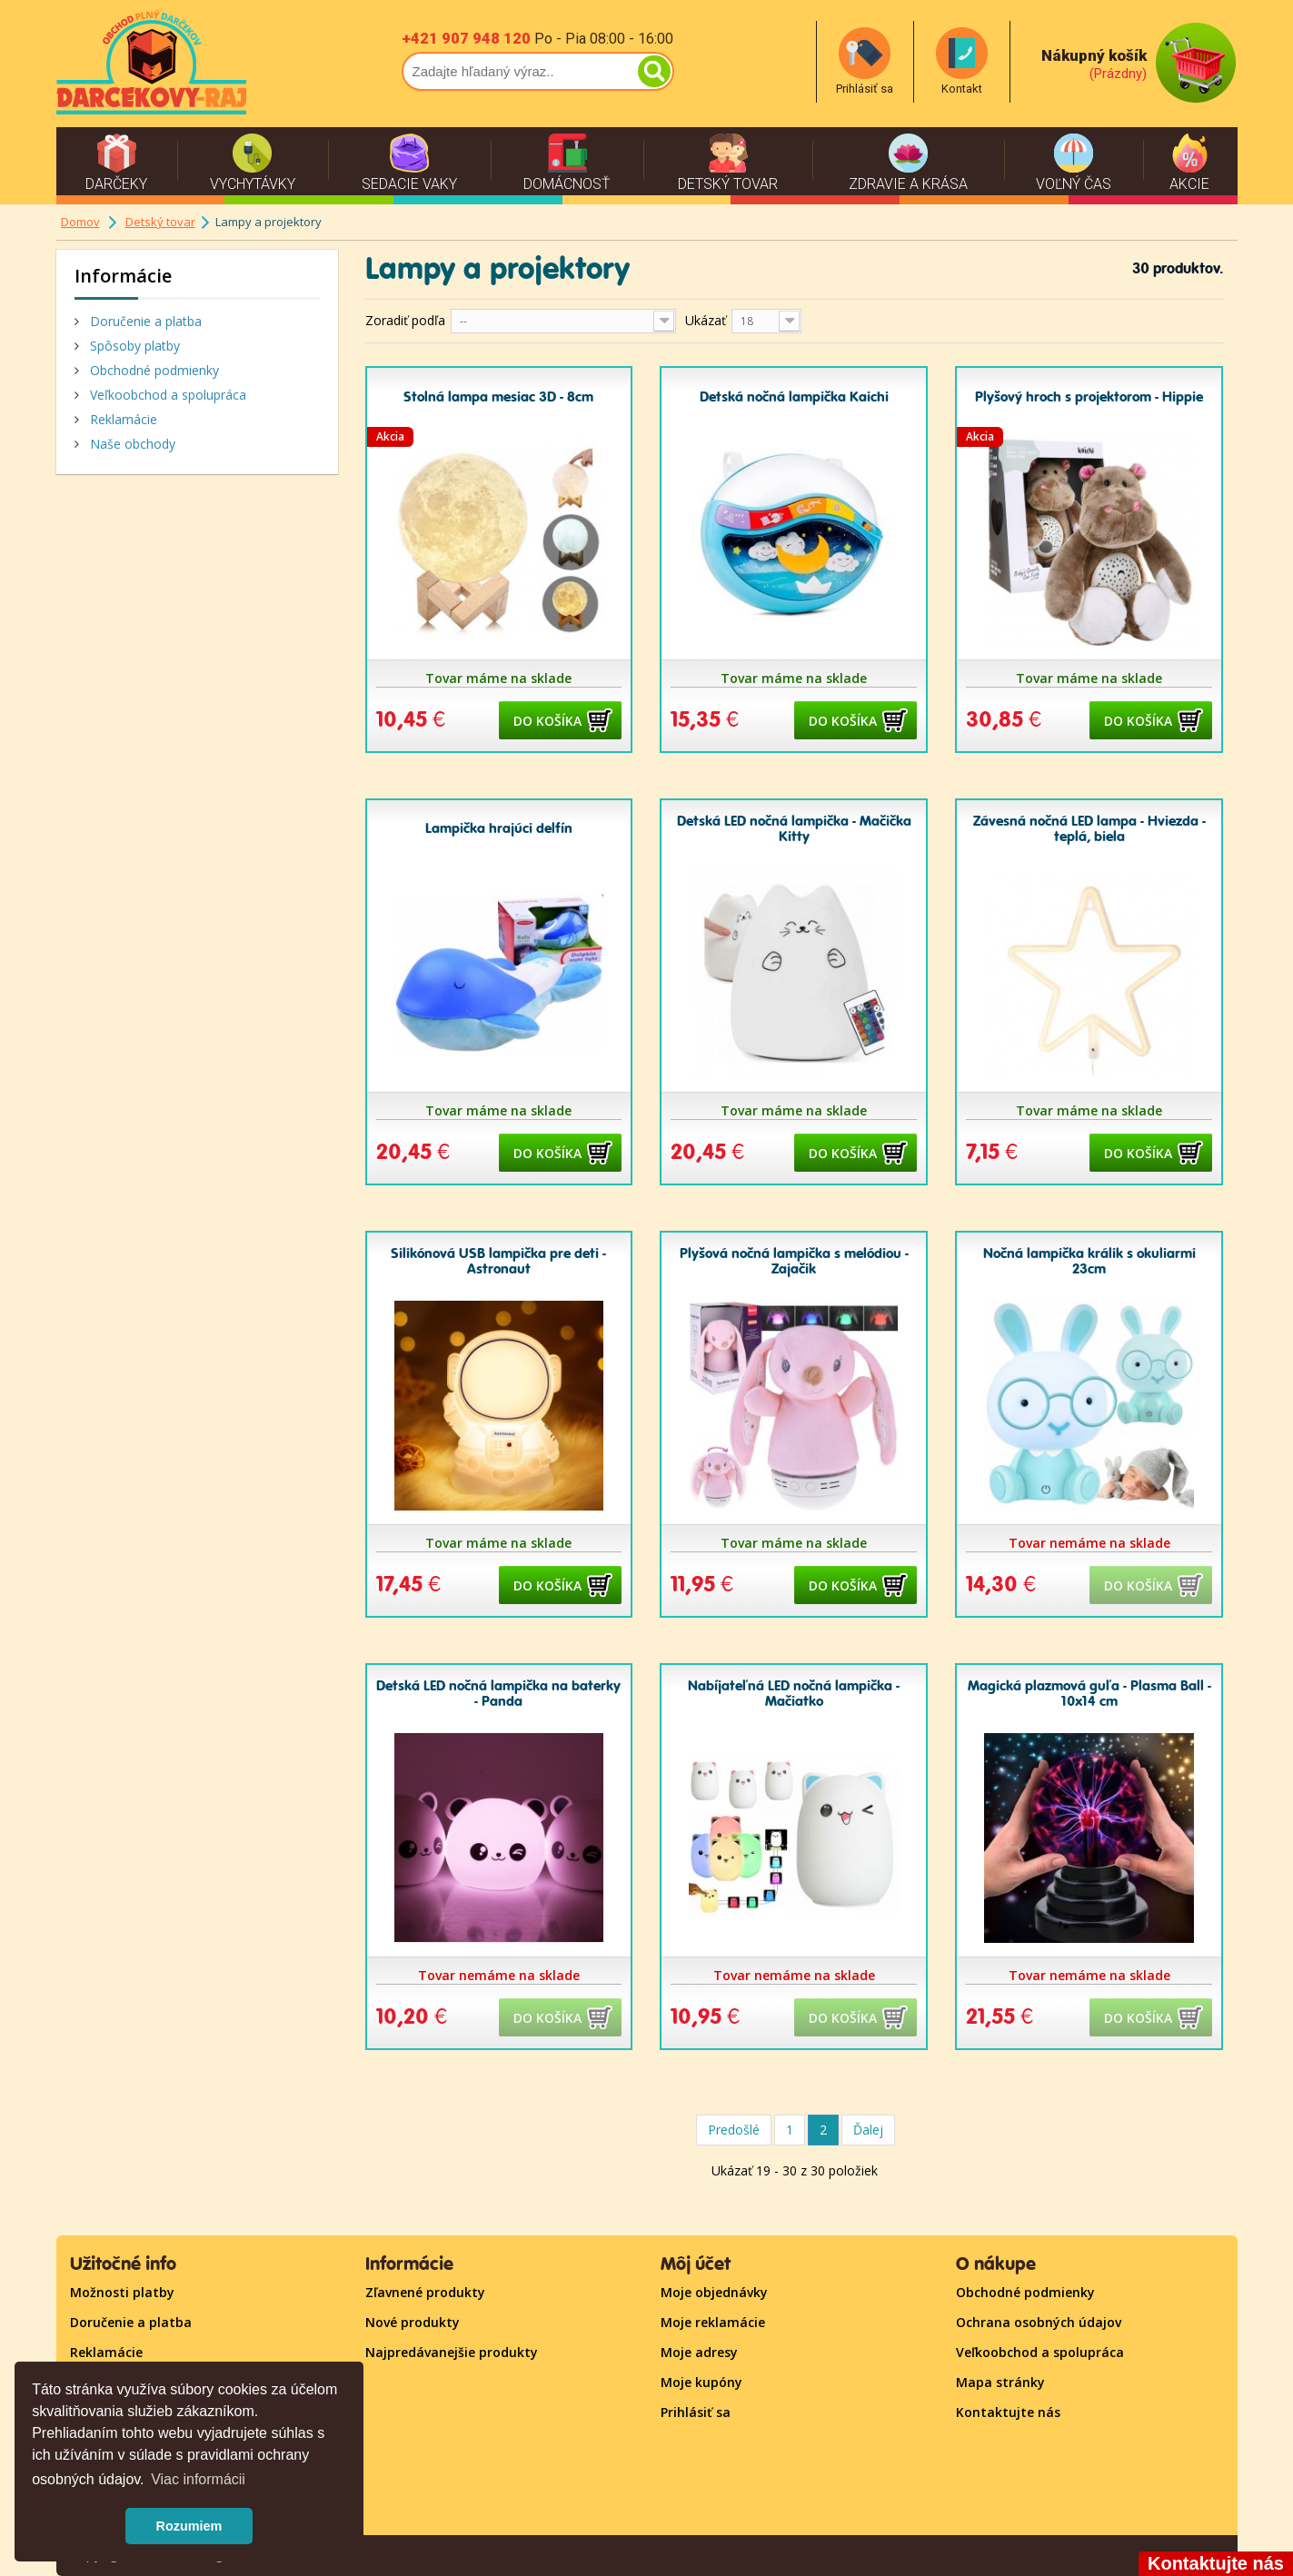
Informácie (123, 275)
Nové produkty (412, 2322)
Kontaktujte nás (1008, 2412)
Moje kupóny (701, 2382)
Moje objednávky (714, 2292)
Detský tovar (160, 221)
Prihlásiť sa (696, 2412)
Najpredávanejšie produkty (451, 2352)
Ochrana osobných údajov (1038, 2322)
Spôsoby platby (133, 345)
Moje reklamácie (713, 2322)
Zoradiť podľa (405, 320)
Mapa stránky (1000, 2382)
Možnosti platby (122, 2292)
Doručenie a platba (144, 321)
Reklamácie (121, 419)
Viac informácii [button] (198, 2479)
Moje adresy (699, 2352)
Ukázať (705, 320)
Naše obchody (130, 443)
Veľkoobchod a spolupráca (166, 394)
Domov (80, 221)
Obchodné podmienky (152, 370)
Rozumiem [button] (189, 2526)
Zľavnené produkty (425, 2292)
